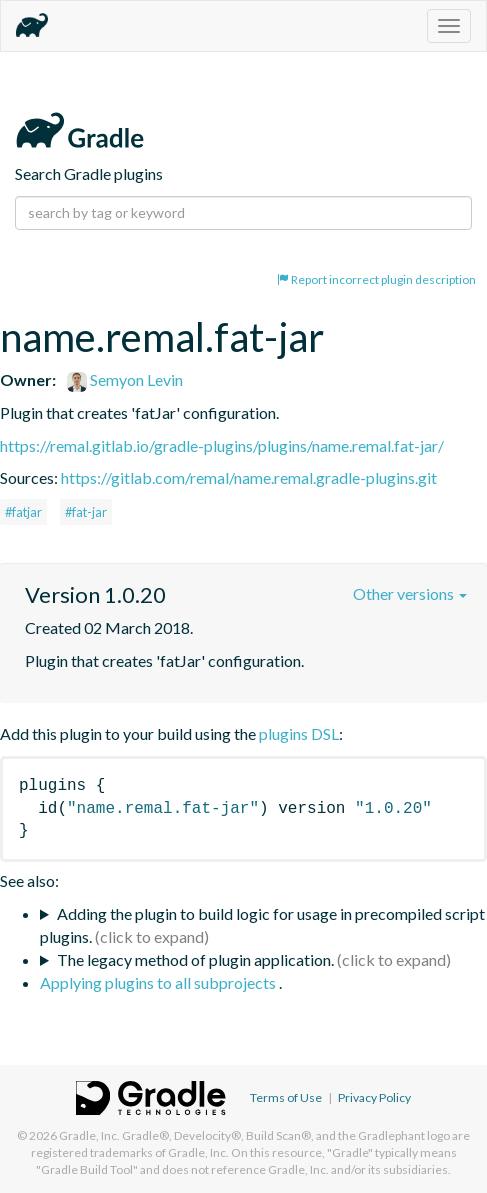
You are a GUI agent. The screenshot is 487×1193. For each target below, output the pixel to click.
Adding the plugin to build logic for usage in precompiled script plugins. (262, 925)
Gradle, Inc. (89, 1135)
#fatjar (23, 512)
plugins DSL (299, 733)
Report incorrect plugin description (376, 279)
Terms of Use (286, 1097)
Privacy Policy (374, 1097)
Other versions (410, 593)
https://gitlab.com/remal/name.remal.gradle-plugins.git (249, 477)
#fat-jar (86, 512)
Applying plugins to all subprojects (159, 982)
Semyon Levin (125, 379)
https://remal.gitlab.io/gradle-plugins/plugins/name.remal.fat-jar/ (222, 445)
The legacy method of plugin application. (195, 959)
